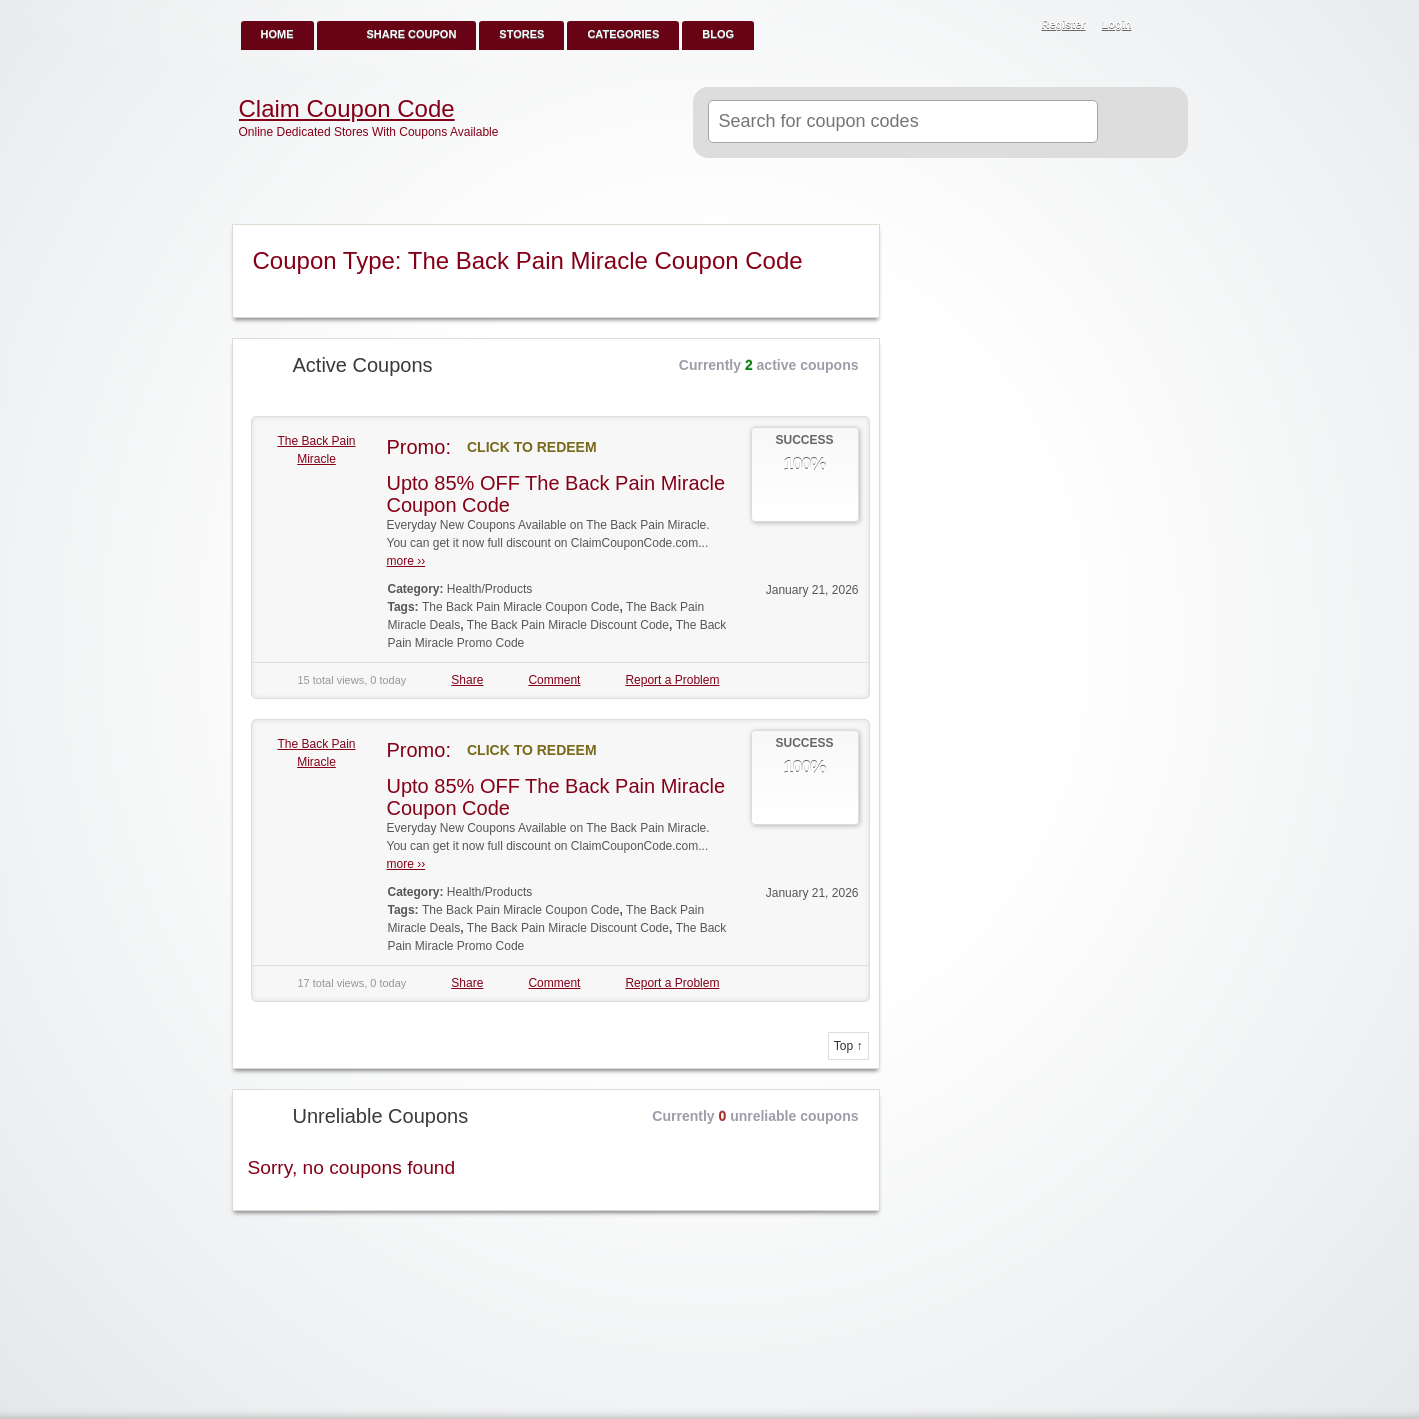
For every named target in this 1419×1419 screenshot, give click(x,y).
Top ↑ (848, 1046)
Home (277, 34)
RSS (1162, 26)
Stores (521, 34)
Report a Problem (672, 680)
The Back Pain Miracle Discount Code (568, 625)
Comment (554, 680)
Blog (718, 34)
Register (1064, 24)
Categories (623, 34)
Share (467, 680)
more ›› (406, 561)
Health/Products (489, 589)
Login (1117, 24)
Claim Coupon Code (347, 109)
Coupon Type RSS (856, 241)
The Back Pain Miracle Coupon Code (520, 607)
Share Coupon (412, 34)
